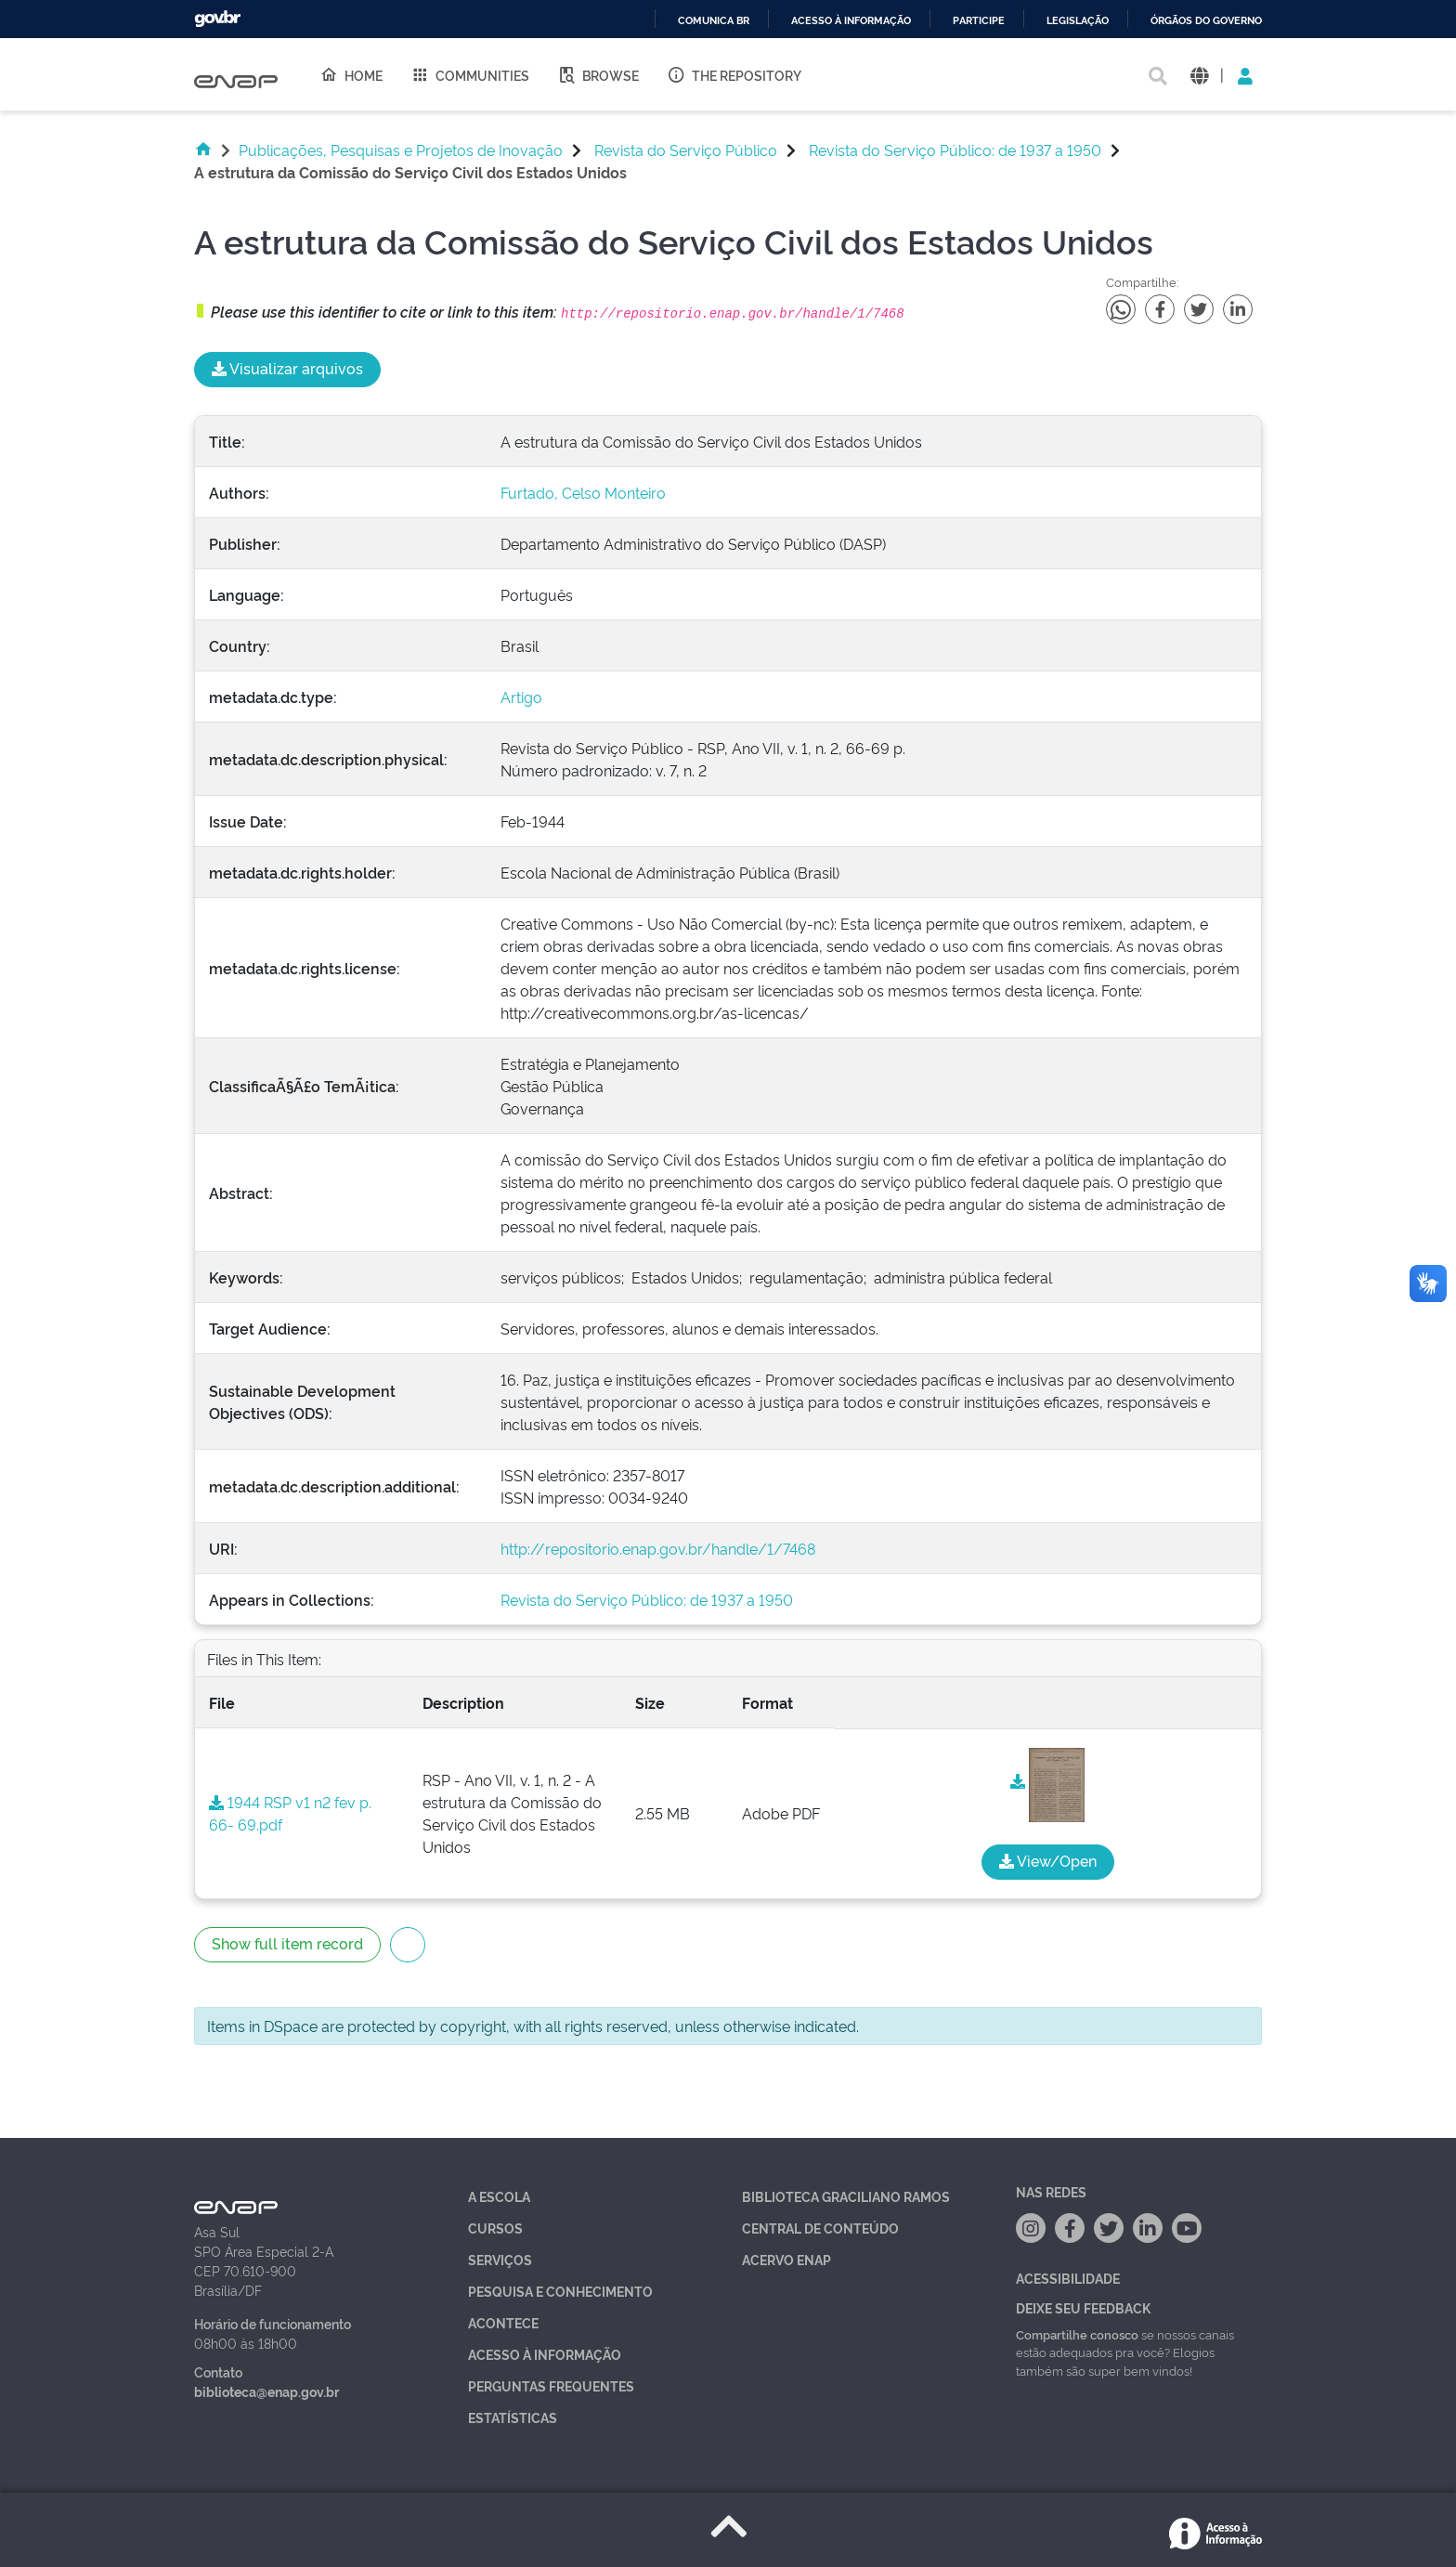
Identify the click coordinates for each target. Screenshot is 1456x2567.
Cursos (495, 2227)
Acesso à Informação (544, 2354)
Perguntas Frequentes (551, 2385)
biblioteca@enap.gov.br (266, 2391)
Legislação (1077, 21)
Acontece (503, 2322)
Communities (469, 74)
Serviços (500, 2259)
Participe (979, 21)
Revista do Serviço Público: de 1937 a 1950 (955, 149)
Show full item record (287, 1943)
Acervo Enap (786, 2259)
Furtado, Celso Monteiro (583, 492)
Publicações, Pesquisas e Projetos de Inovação (401, 149)
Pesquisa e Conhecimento (560, 2291)
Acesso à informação (851, 21)
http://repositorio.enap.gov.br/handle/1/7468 (657, 1548)
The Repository (734, 74)
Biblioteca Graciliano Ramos (846, 2196)
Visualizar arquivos (287, 368)
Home (351, 74)
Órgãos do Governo (1206, 21)
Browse (598, 74)
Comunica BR (713, 21)
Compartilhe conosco (1077, 2334)
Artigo (521, 696)
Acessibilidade (1068, 2278)
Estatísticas (512, 2417)
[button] (1199, 74)
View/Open (1048, 1860)
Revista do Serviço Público (685, 149)
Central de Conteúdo (820, 2227)
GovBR (217, 19)
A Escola (499, 2196)
